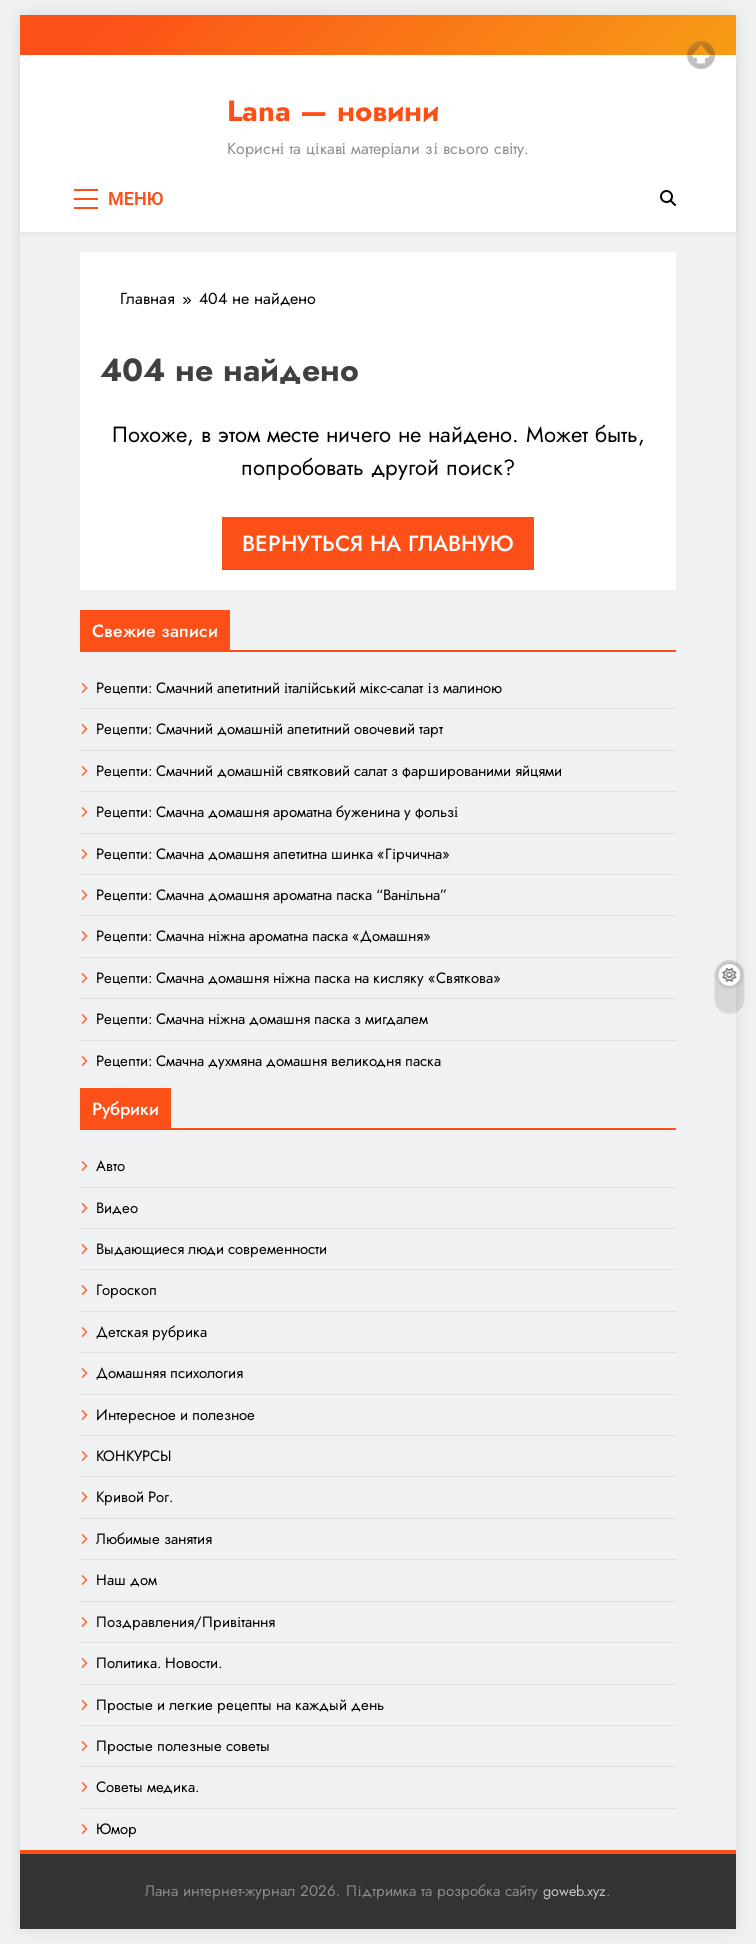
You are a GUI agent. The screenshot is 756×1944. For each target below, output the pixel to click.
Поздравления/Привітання (185, 1622)
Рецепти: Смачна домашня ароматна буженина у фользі (277, 812)
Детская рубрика (151, 1332)
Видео (117, 1208)
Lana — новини (333, 111)
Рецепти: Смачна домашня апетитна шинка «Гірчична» (273, 854)
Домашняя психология (169, 1373)
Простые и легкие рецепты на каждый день (240, 1705)
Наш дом (126, 1580)
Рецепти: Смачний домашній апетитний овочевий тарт (269, 729)
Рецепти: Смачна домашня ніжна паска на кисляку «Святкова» (298, 978)
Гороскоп (126, 1290)
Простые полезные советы (183, 1746)
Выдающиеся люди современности (211, 1249)
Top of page (701, 55)
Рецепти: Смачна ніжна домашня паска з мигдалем (262, 1019)
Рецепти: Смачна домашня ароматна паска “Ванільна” (271, 895)
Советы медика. (147, 1787)
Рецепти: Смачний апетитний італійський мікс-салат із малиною (299, 688)
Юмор (116, 1829)
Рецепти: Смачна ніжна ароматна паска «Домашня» (263, 936)
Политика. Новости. (159, 1663)
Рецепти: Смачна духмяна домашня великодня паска (268, 1061)
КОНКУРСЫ (133, 1456)
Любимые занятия (154, 1539)
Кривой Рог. (134, 1497)
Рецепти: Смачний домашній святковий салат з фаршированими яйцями (329, 771)
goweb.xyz (574, 1891)
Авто (110, 1166)
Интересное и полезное (175, 1415)
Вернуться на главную (378, 543)
